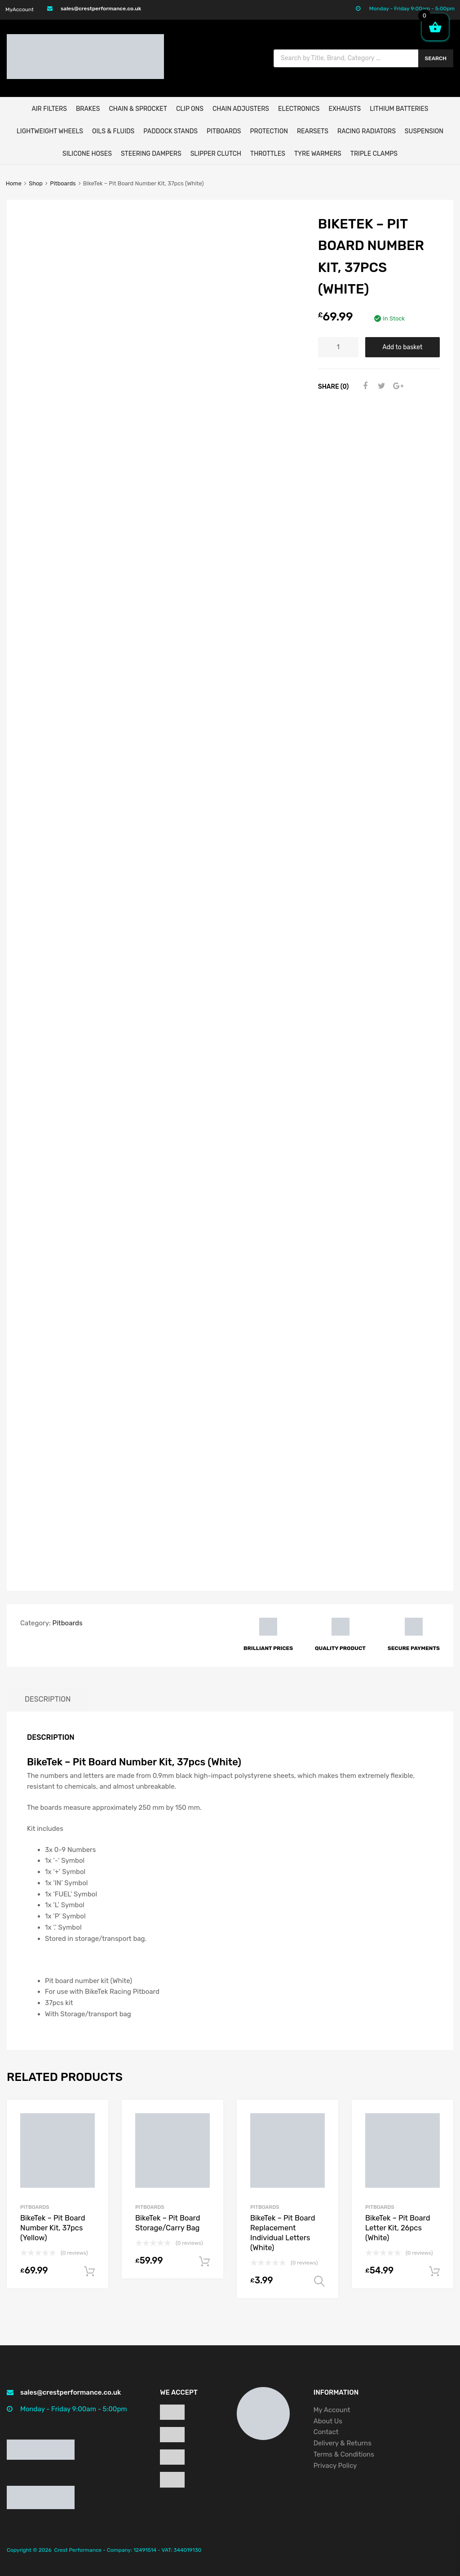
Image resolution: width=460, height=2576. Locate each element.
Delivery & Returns (343, 2443)
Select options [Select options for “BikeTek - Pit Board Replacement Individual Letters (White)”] (319, 2281)
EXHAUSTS (344, 109)
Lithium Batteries (399, 109)
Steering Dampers (151, 154)
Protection (269, 131)
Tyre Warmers (317, 154)
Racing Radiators (366, 131)
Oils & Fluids (113, 131)
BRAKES (88, 109)
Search (436, 58)
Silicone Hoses (87, 154)
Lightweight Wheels (50, 131)
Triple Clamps (374, 154)
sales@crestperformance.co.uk (101, 8)
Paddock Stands (170, 131)
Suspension (424, 131)
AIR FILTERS (49, 109)
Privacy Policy (336, 2466)
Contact (326, 2432)
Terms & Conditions (344, 2454)
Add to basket (402, 347)
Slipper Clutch (215, 154)
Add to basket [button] (89, 2272)
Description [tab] (48, 1699)
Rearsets (312, 131)
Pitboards (224, 131)
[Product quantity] (338, 347)
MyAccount (19, 9)
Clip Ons (189, 109)
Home (14, 183)
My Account (332, 2410)
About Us (328, 2421)
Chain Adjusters (240, 109)
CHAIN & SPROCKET (138, 109)
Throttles (267, 154)
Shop (36, 183)
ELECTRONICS (298, 109)
